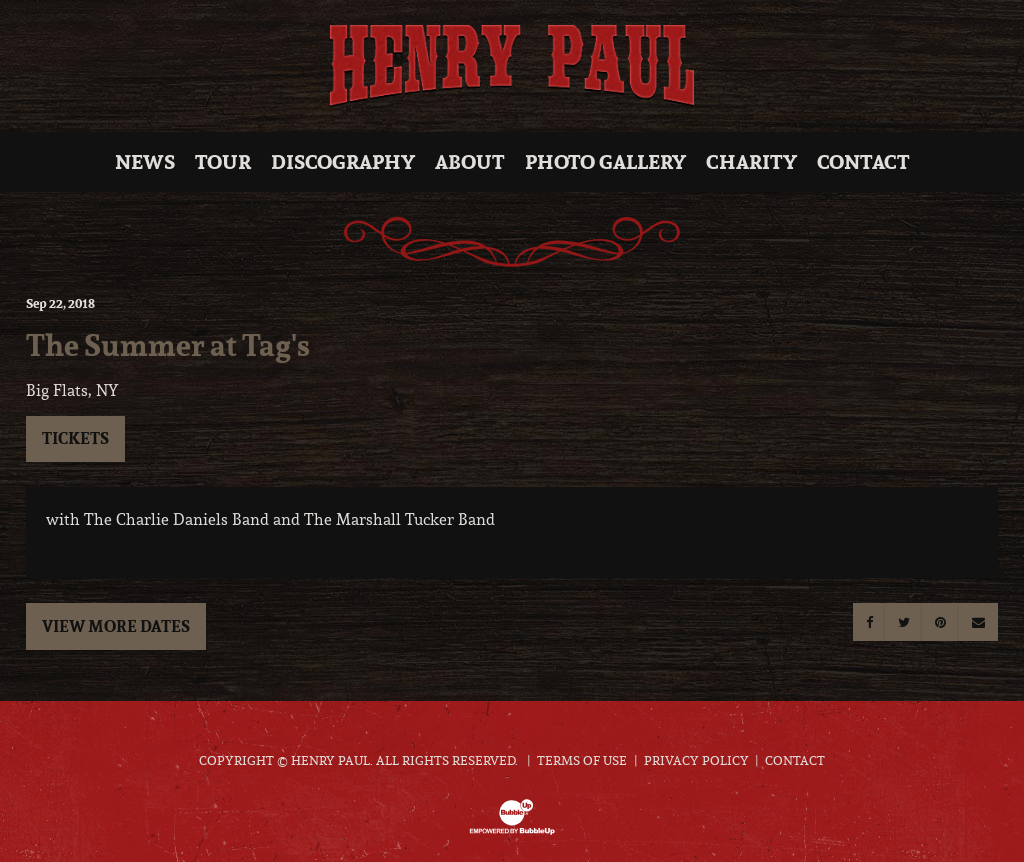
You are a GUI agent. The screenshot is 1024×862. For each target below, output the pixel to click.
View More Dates (116, 626)
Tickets (75, 438)
